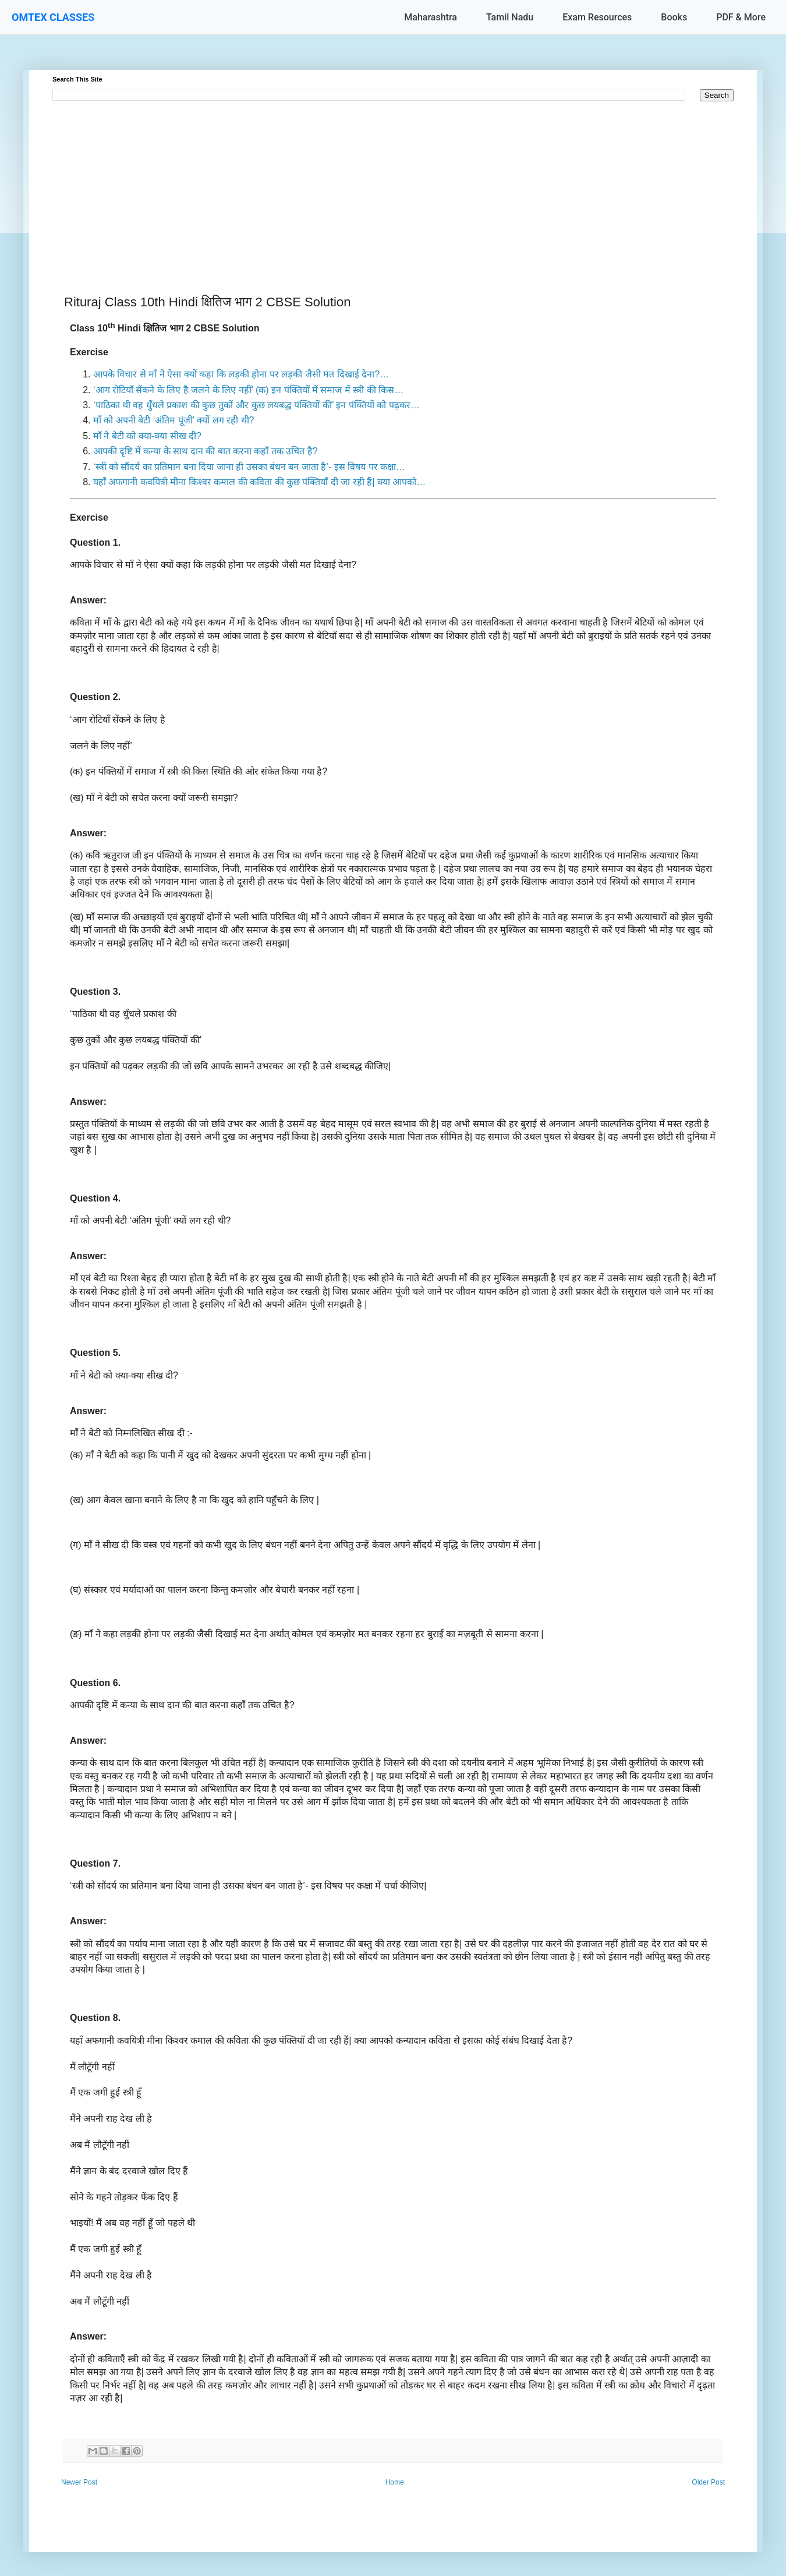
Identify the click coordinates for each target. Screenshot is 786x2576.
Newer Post (79, 2482)
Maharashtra (430, 17)
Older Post (708, 2482)
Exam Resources (597, 17)
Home (394, 2482)
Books (674, 17)
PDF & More (741, 17)
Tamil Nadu (509, 17)
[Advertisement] (393, 185)
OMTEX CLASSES (53, 17)
